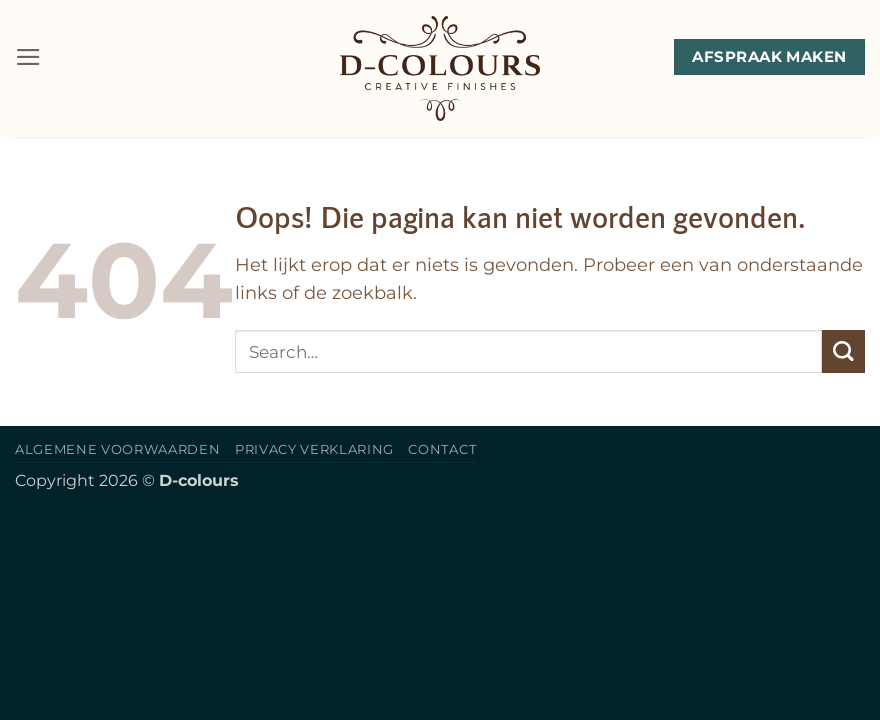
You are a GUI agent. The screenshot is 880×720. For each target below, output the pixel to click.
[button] (28, 57)
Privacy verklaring (314, 449)
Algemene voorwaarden (117, 449)
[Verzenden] (843, 351)
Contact (442, 449)
